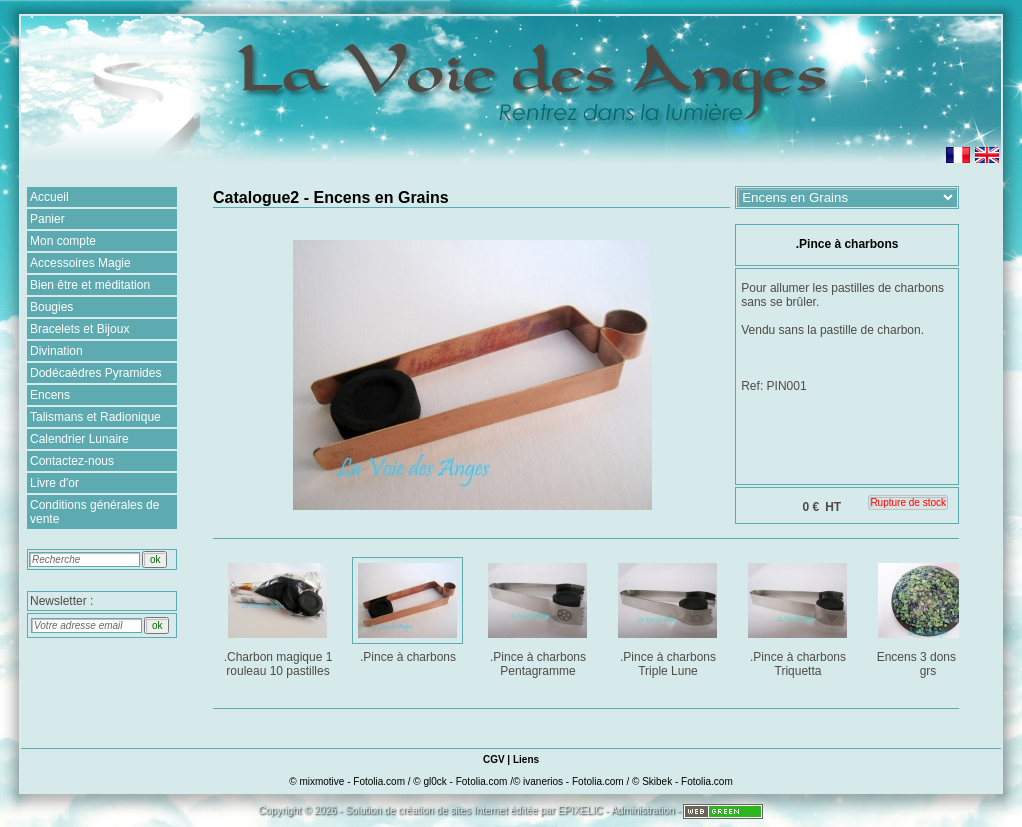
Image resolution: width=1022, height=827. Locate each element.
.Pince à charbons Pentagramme (539, 616)
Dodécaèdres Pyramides (95, 373)
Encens (50, 395)
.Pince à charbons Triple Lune (669, 616)
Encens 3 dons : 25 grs (929, 616)
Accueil (49, 197)
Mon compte (63, 241)
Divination (56, 351)
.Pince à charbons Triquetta (799, 616)
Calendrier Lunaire (79, 439)
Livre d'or (54, 483)
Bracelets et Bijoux (79, 329)
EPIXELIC (580, 810)
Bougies (51, 307)
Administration (642, 810)
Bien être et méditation (90, 285)
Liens (526, 759)
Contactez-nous (72, 461)
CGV (494, 759)
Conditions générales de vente (94, 512)
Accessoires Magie (80, 263)
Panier (47, 219)
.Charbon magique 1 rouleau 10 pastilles (279, 616)
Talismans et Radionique (95, 417)
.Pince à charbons (409, 609)
